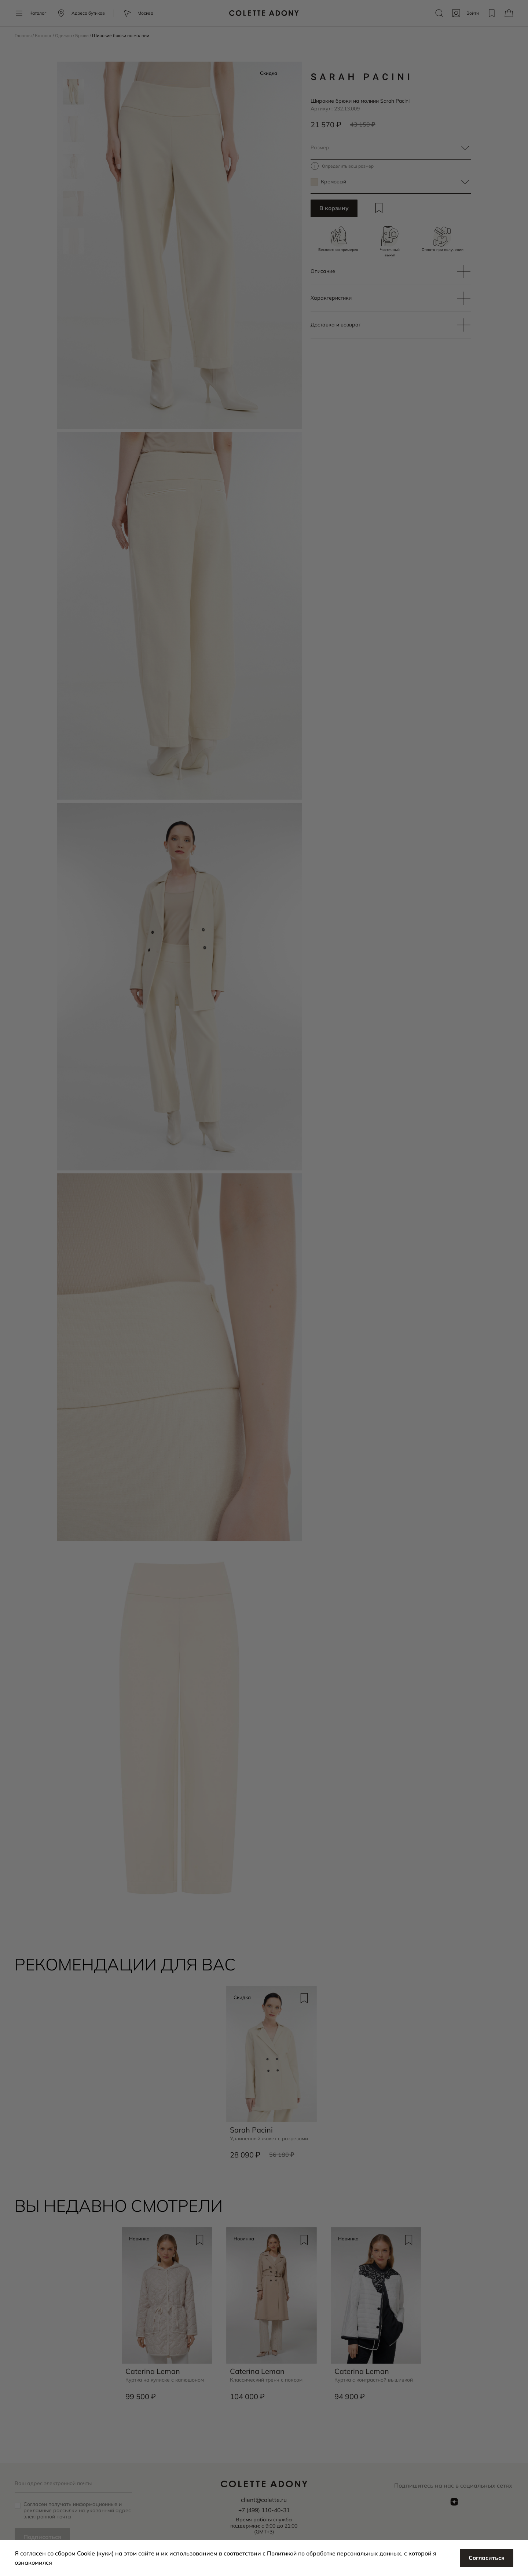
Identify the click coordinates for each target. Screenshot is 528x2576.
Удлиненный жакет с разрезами (270, 2140)
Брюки (83, 35)
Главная (24, 35)
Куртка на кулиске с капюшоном (166, 2381)
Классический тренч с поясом (267, 2381)
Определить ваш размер (348, 166)
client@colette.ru (264, 2499)
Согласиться (486, 2558)
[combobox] (391, 148)
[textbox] (391, 147)
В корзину (334, 208)
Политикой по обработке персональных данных (336, 2553)
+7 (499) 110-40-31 (264, 2510)
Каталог (44, 35)
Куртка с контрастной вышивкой (375, 2381)
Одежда (64, 35)
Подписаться (42, 2537)
